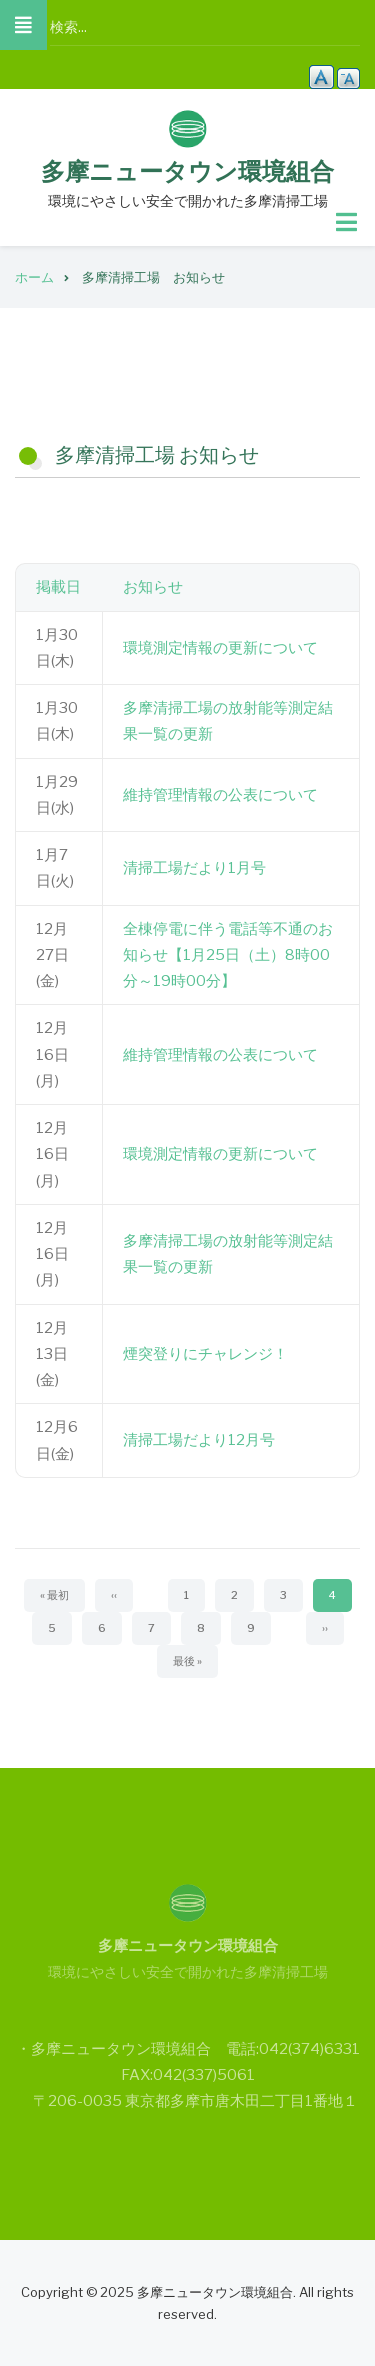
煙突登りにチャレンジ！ (205, 1354)
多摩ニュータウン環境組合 (187, 171)
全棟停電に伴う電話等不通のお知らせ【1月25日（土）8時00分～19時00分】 (228, 955)
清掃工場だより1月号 (194, 868)
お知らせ (153, 587)
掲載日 (58, 587)
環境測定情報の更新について (220, 648)
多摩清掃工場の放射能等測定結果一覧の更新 (228, 721)
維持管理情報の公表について (220, 795)
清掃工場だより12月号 (199, 1440)
